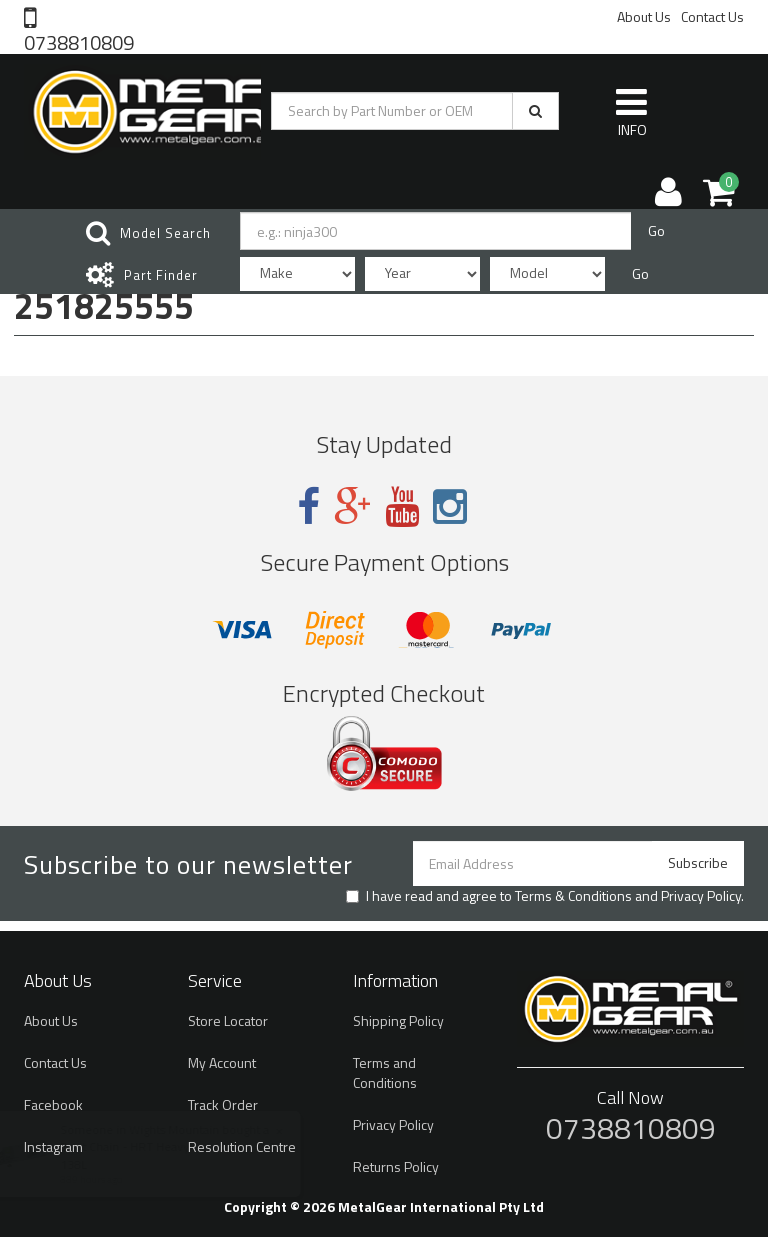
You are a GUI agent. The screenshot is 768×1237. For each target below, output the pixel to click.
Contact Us (712, 16)
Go (656, 218)
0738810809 (79, 41)
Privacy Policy (701, 895)
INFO (631, 100)
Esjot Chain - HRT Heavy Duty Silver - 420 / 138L (195, 1155)
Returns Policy (396, 1166)
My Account (222, 1062)
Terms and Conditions (385, 1072)
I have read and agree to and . (545, 896)
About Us (644, 16)
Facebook (53, 1104)
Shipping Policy (398, 1020)
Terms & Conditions (573, 895)
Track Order (223, 1104)
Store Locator (228, 1020)
